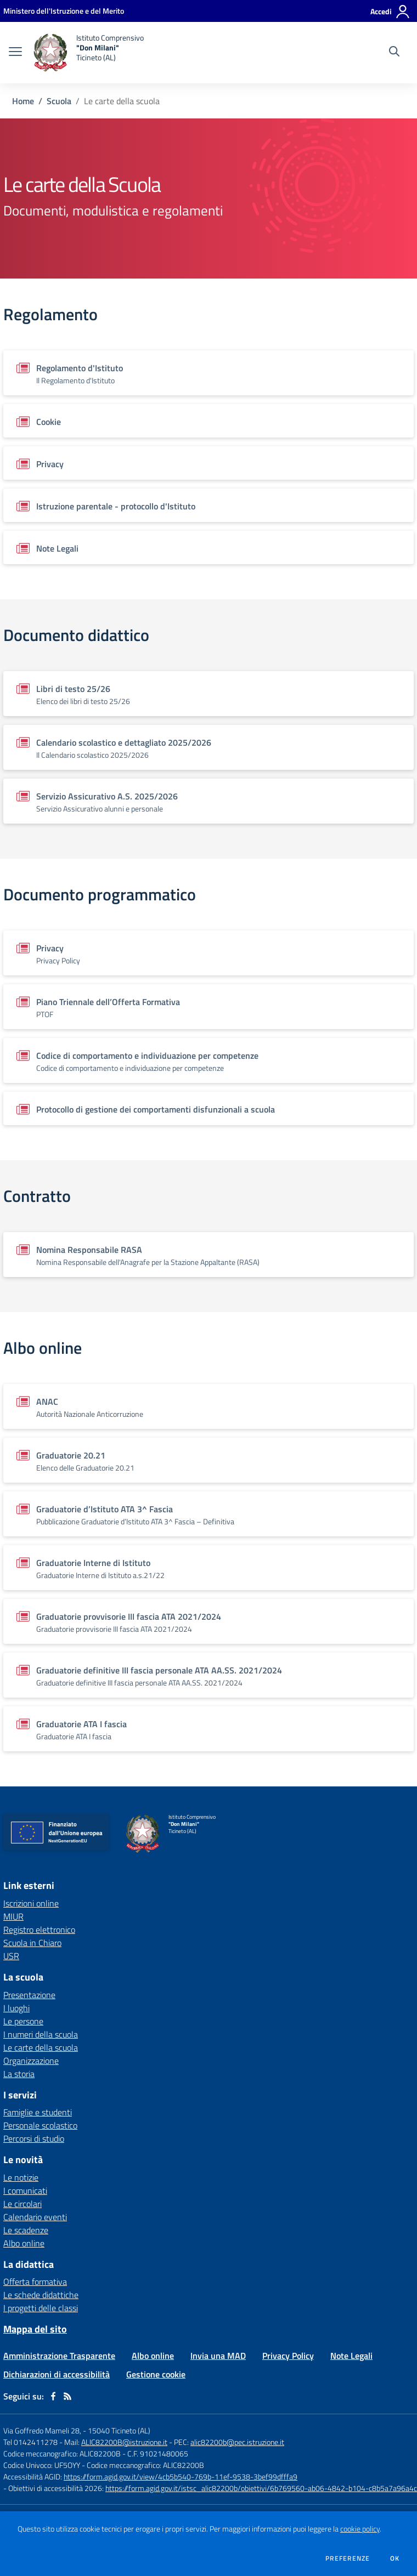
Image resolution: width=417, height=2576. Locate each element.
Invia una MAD (218, 2355)
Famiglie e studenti (37, 2112)
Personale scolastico (40, 2125)
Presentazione (29, 1994)
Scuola (59, 100)
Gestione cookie (155, 2374)
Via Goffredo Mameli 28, (42, 2430)
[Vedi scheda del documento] (208, 372)
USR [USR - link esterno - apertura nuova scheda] (11, 1955)
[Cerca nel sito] (394, 53)
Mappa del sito (35, 2329)
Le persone (23, 2021)
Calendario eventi (35, 2216)
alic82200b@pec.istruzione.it (237, 2442)
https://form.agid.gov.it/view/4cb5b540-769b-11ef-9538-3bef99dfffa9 (180, 2476)
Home (23, 100)
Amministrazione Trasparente (59, 2355)
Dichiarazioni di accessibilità (56, 2374)
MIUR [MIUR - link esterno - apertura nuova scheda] (13, 1916)
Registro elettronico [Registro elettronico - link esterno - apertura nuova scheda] (39, 1929)
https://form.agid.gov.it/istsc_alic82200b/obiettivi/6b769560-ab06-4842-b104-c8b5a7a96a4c (261, 2488)
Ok (395, 2558)
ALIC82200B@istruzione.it (124, 2442)
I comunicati (25, 2190)
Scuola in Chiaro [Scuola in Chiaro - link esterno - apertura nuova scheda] (32, 1942)
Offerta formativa (35, 2281)
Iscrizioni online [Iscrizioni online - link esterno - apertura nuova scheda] (31, 1903)
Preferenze (347, 2558)
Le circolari (22, 2203)
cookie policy (360, 2529)
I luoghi (16, 2008)
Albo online (23, 2243)
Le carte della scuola (40, 2047)
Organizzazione (31, 2060)
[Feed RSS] (67, 2396)
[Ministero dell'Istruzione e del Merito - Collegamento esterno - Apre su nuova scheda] (63, 10)
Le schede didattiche (40, 2294)
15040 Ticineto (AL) (119, 2430)
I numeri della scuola (40, 2034)
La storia (19, 2073)
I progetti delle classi (40, 2307)
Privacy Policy (288, 2355)
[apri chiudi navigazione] (15, 52)
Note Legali (351, 2355)
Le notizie (20, 2177)
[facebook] (53, 2396)
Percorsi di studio (33, 2138)
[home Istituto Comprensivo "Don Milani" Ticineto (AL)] (88, 52)
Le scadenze (25, 2230)
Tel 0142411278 (30, 2442)
